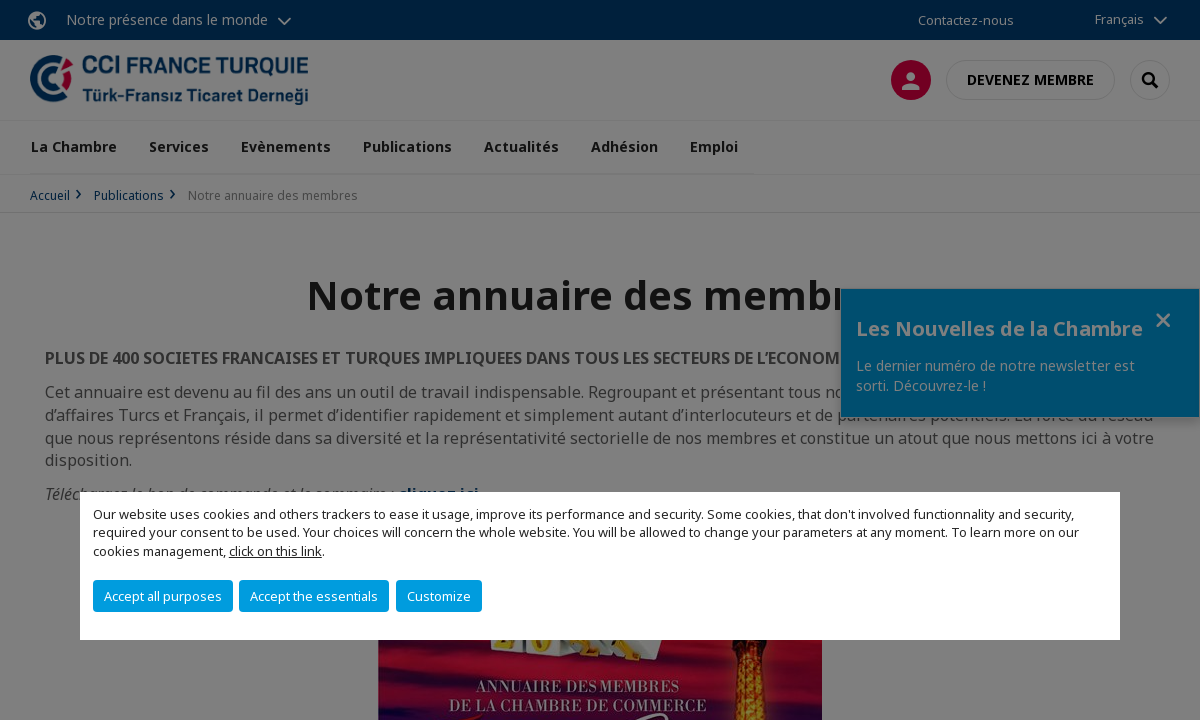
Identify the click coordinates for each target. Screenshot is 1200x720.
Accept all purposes (163, 596)
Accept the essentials (314, 596)
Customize (439, 596)
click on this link (275, 551)
